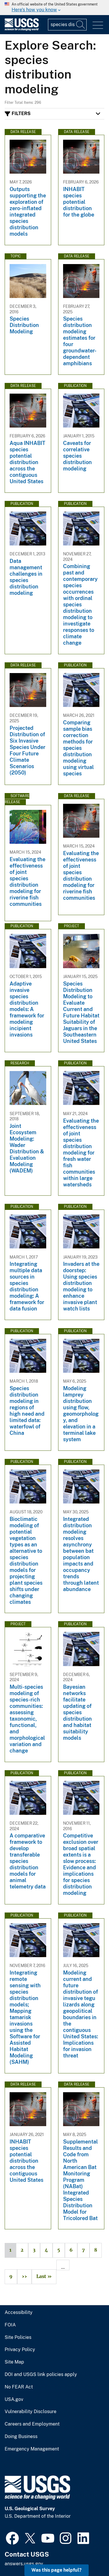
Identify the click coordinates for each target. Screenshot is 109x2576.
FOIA (10, 2325)
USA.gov (14, 2399)
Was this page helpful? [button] (56, 2570)
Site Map (14, 2362)
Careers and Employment (32, 2424)
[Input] (67, 24)
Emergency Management (32, 2449)
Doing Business (21, 2436)
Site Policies (18, 2337)
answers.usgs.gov (24, 2563)
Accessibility (19, 2312)
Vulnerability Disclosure (30, 2411)
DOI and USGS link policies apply (41, 2374)
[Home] (22, 29)
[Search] (81, 24)
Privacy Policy (20, 2349)
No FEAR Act (19, 2387)
